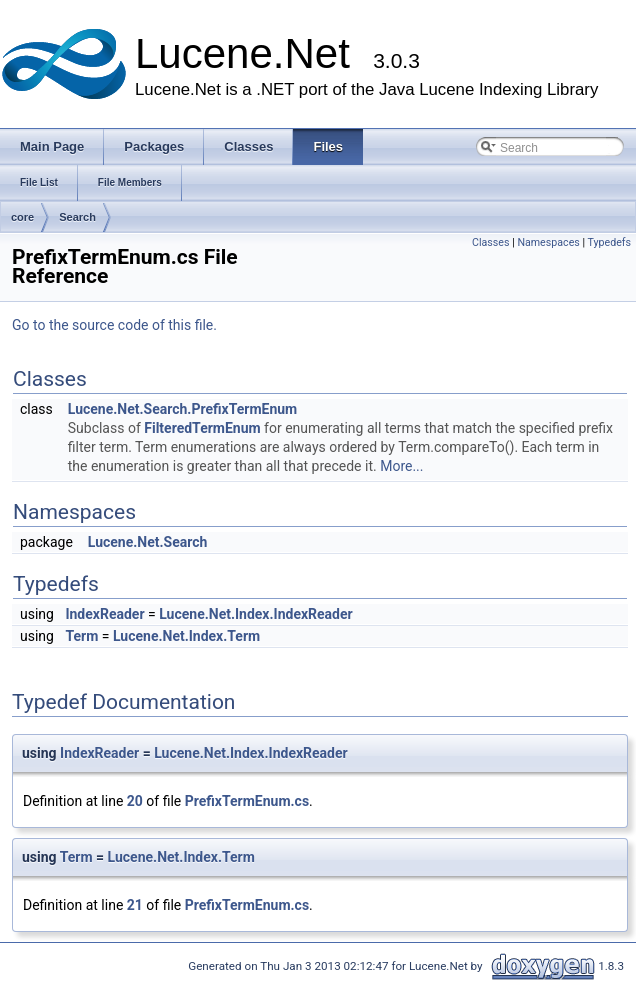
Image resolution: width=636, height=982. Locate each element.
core (22, 217)
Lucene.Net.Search (148, 542)
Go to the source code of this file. (114, 325)
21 (135, 905)
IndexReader (104, 614)
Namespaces (548, 242)
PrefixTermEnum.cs (247, 801)
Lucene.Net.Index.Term (186, 636)
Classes (490, 242)
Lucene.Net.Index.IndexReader (255, 614)
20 (135, 801)
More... (401, 466)
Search (77, 217)
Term (81, 636)
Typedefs (609, 242)
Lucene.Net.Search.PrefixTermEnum (182, 409)
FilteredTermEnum (202, 428)
